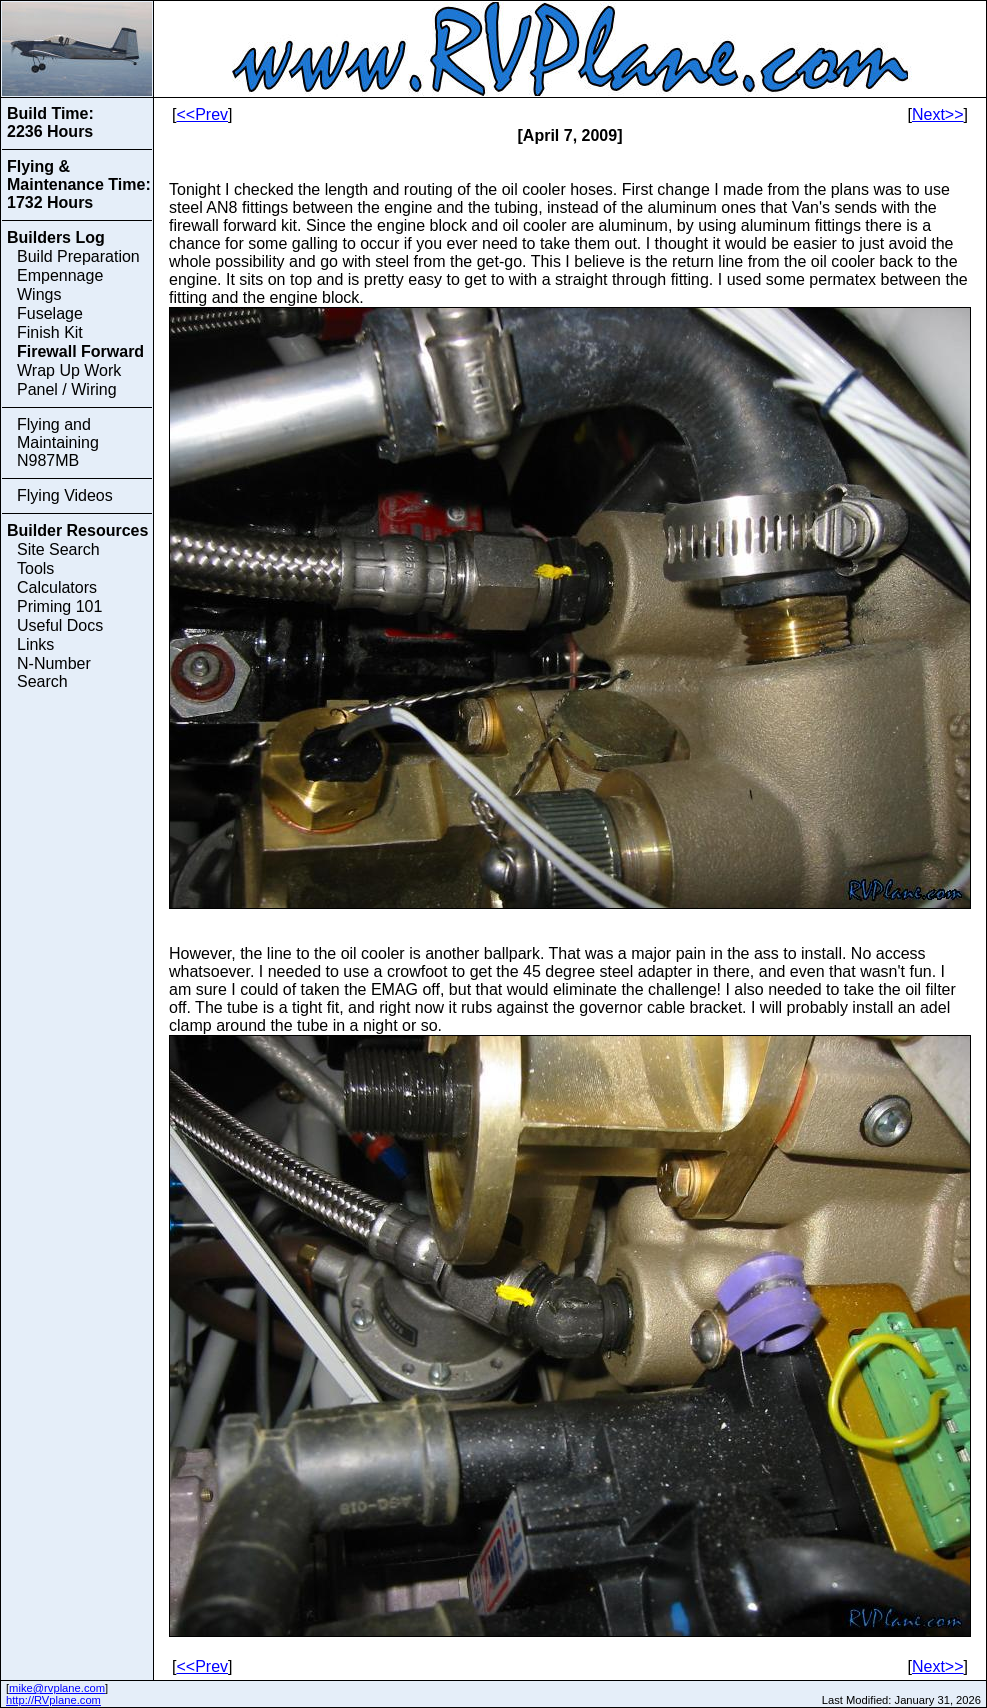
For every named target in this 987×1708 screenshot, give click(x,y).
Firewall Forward (80, 351)
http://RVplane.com (53, 1700)
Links (35, 644)
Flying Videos (65, 495)
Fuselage (50, 313)
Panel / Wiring (67, 389)
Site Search (58, 549)
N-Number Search (54, 672)
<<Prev (202, 114)
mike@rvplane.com (57, 1688)
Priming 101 (59, 606)
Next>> (938, 114)
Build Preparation (78, 256)
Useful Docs (60, 625)
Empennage (60, 275)
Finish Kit (50, 332)
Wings (39, 294)
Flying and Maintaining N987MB (58, 442)
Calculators (57, 587)
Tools (35, 568)
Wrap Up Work (69, 370)
